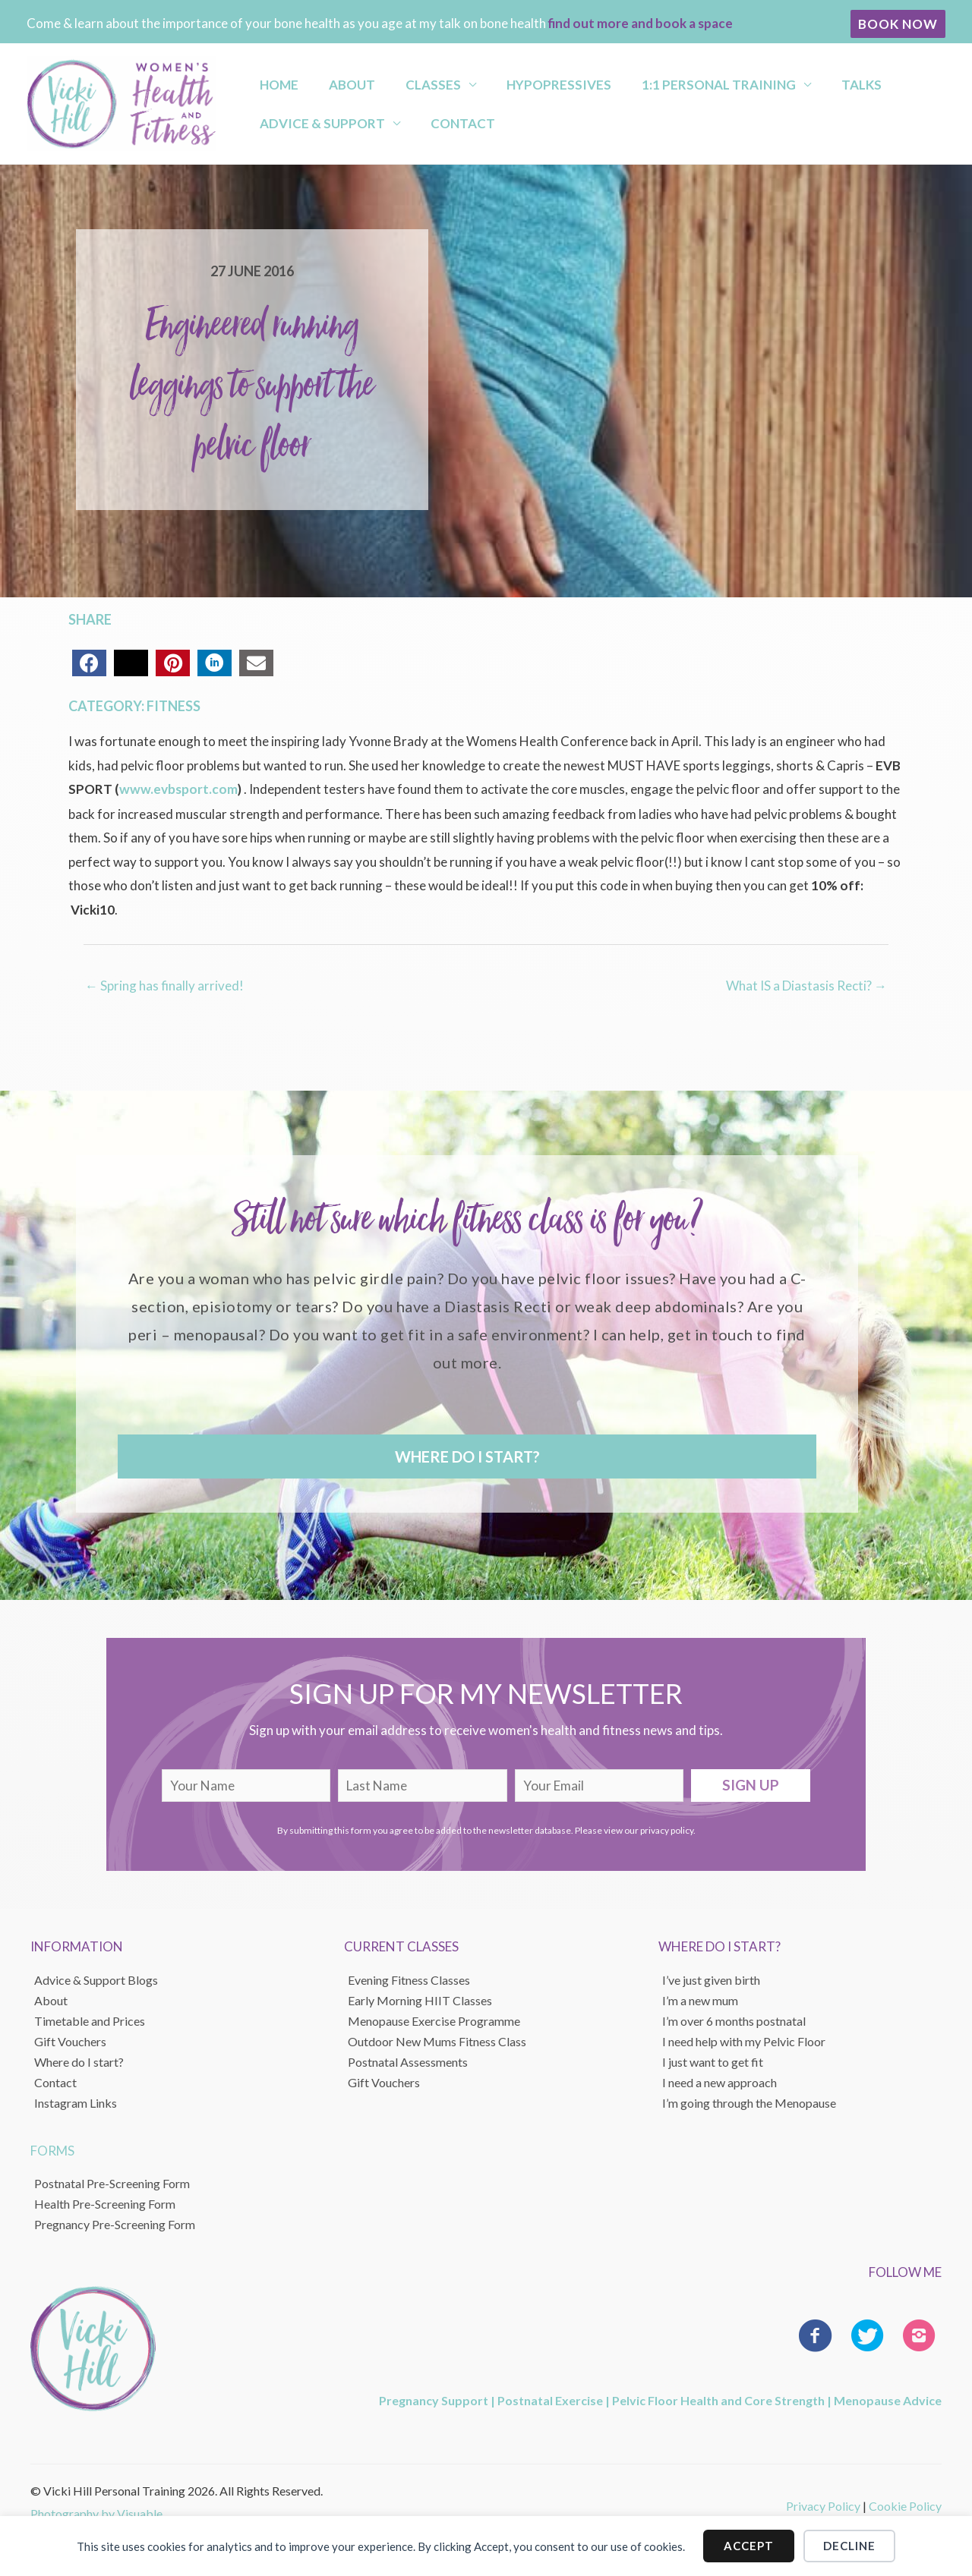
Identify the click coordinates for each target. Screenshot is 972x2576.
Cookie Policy (905, 2505)
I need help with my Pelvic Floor (743, 2040)
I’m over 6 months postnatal (734, 2020)
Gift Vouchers (70, 2040)
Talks (783, 80)
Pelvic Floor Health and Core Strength (718, 2400)
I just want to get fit (712, 2061)
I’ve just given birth (711, 1979)
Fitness (173, 706)
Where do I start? (79, 2061)
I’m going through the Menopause (749, 2102)
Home (269, 80)
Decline (849, 2545)
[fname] (246, 1784)
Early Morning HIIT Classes (420, 1999)
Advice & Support (312, 127)
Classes (396, 80)
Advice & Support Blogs (96, 1979)
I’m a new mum (700, 1999)
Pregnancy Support (433, 2400)
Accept (749, 2545)
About (328, 80)
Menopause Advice (888, 2400)
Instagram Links (75, 2102)
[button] (897, 24)
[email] (599, 1784)
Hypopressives (508, 80)
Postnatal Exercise (550, 2400)
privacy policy (666, 1829)
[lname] (422, 1784)
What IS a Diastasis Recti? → (806, 985)
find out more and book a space (640, 23)
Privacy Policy (823, 2505)
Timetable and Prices (89, 2020)
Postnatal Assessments (408, 2061)
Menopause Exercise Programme (434, 2020)
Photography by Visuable (96, 2512)
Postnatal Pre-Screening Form (112, 2183)
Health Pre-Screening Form (104, 2204)
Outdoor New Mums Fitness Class (437, 2040)
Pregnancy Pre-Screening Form (114, 2224)
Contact (439, 127)
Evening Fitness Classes (409, 1979)
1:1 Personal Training (654, 80)
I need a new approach (719, 2081)
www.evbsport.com (177, 789)
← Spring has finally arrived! (164, 985)
